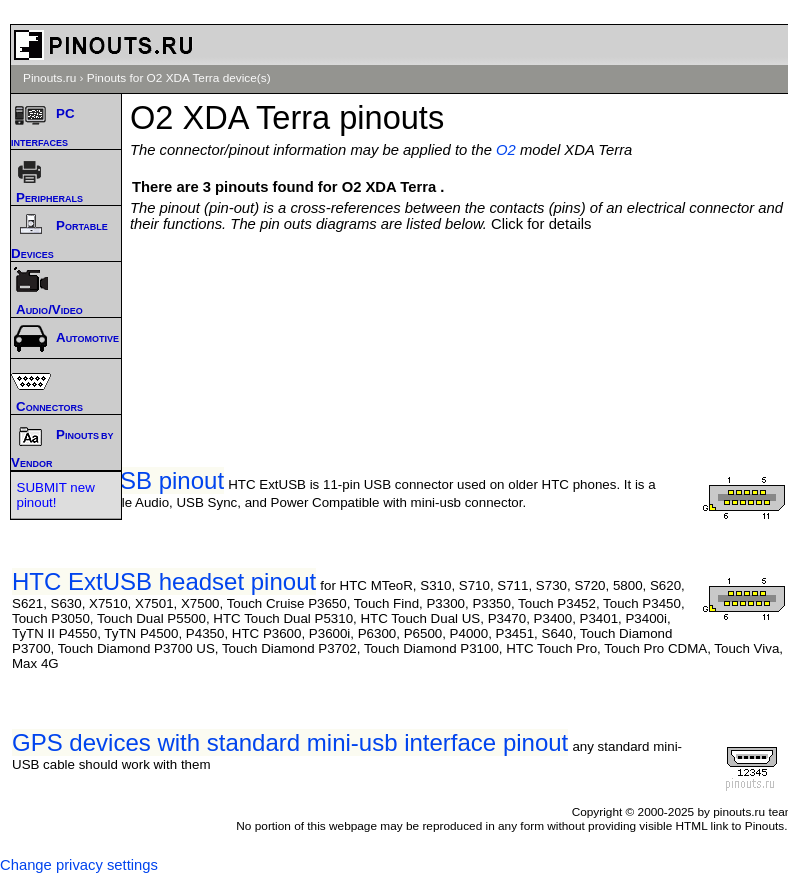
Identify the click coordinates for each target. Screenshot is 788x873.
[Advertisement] (464, 292)
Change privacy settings (79, 865)
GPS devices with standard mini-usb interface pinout (290, 742)
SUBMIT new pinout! (56, 495)
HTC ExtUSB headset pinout (164, 581)
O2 (506, 150)
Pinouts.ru (49, 78)
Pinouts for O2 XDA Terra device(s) (179, 78)
